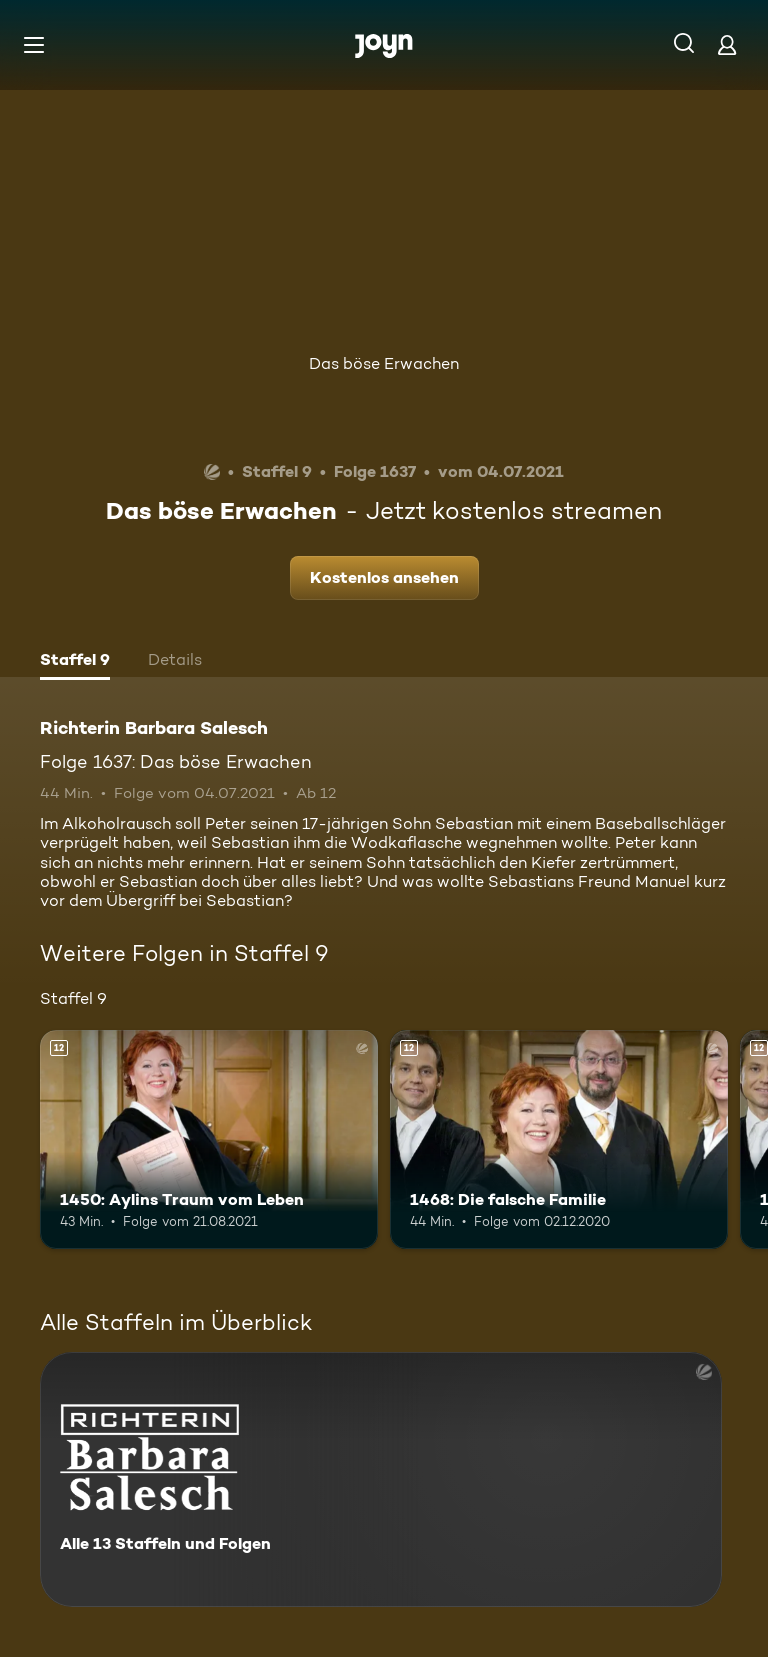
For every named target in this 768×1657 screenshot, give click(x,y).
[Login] (727, 44)
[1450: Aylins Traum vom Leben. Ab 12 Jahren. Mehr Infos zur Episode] (209, 1140)
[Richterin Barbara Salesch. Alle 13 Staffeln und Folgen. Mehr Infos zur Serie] (381, 1479)
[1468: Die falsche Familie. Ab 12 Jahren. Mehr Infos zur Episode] (559, 1140)
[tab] (75, 662)
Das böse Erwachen (384, 363)
